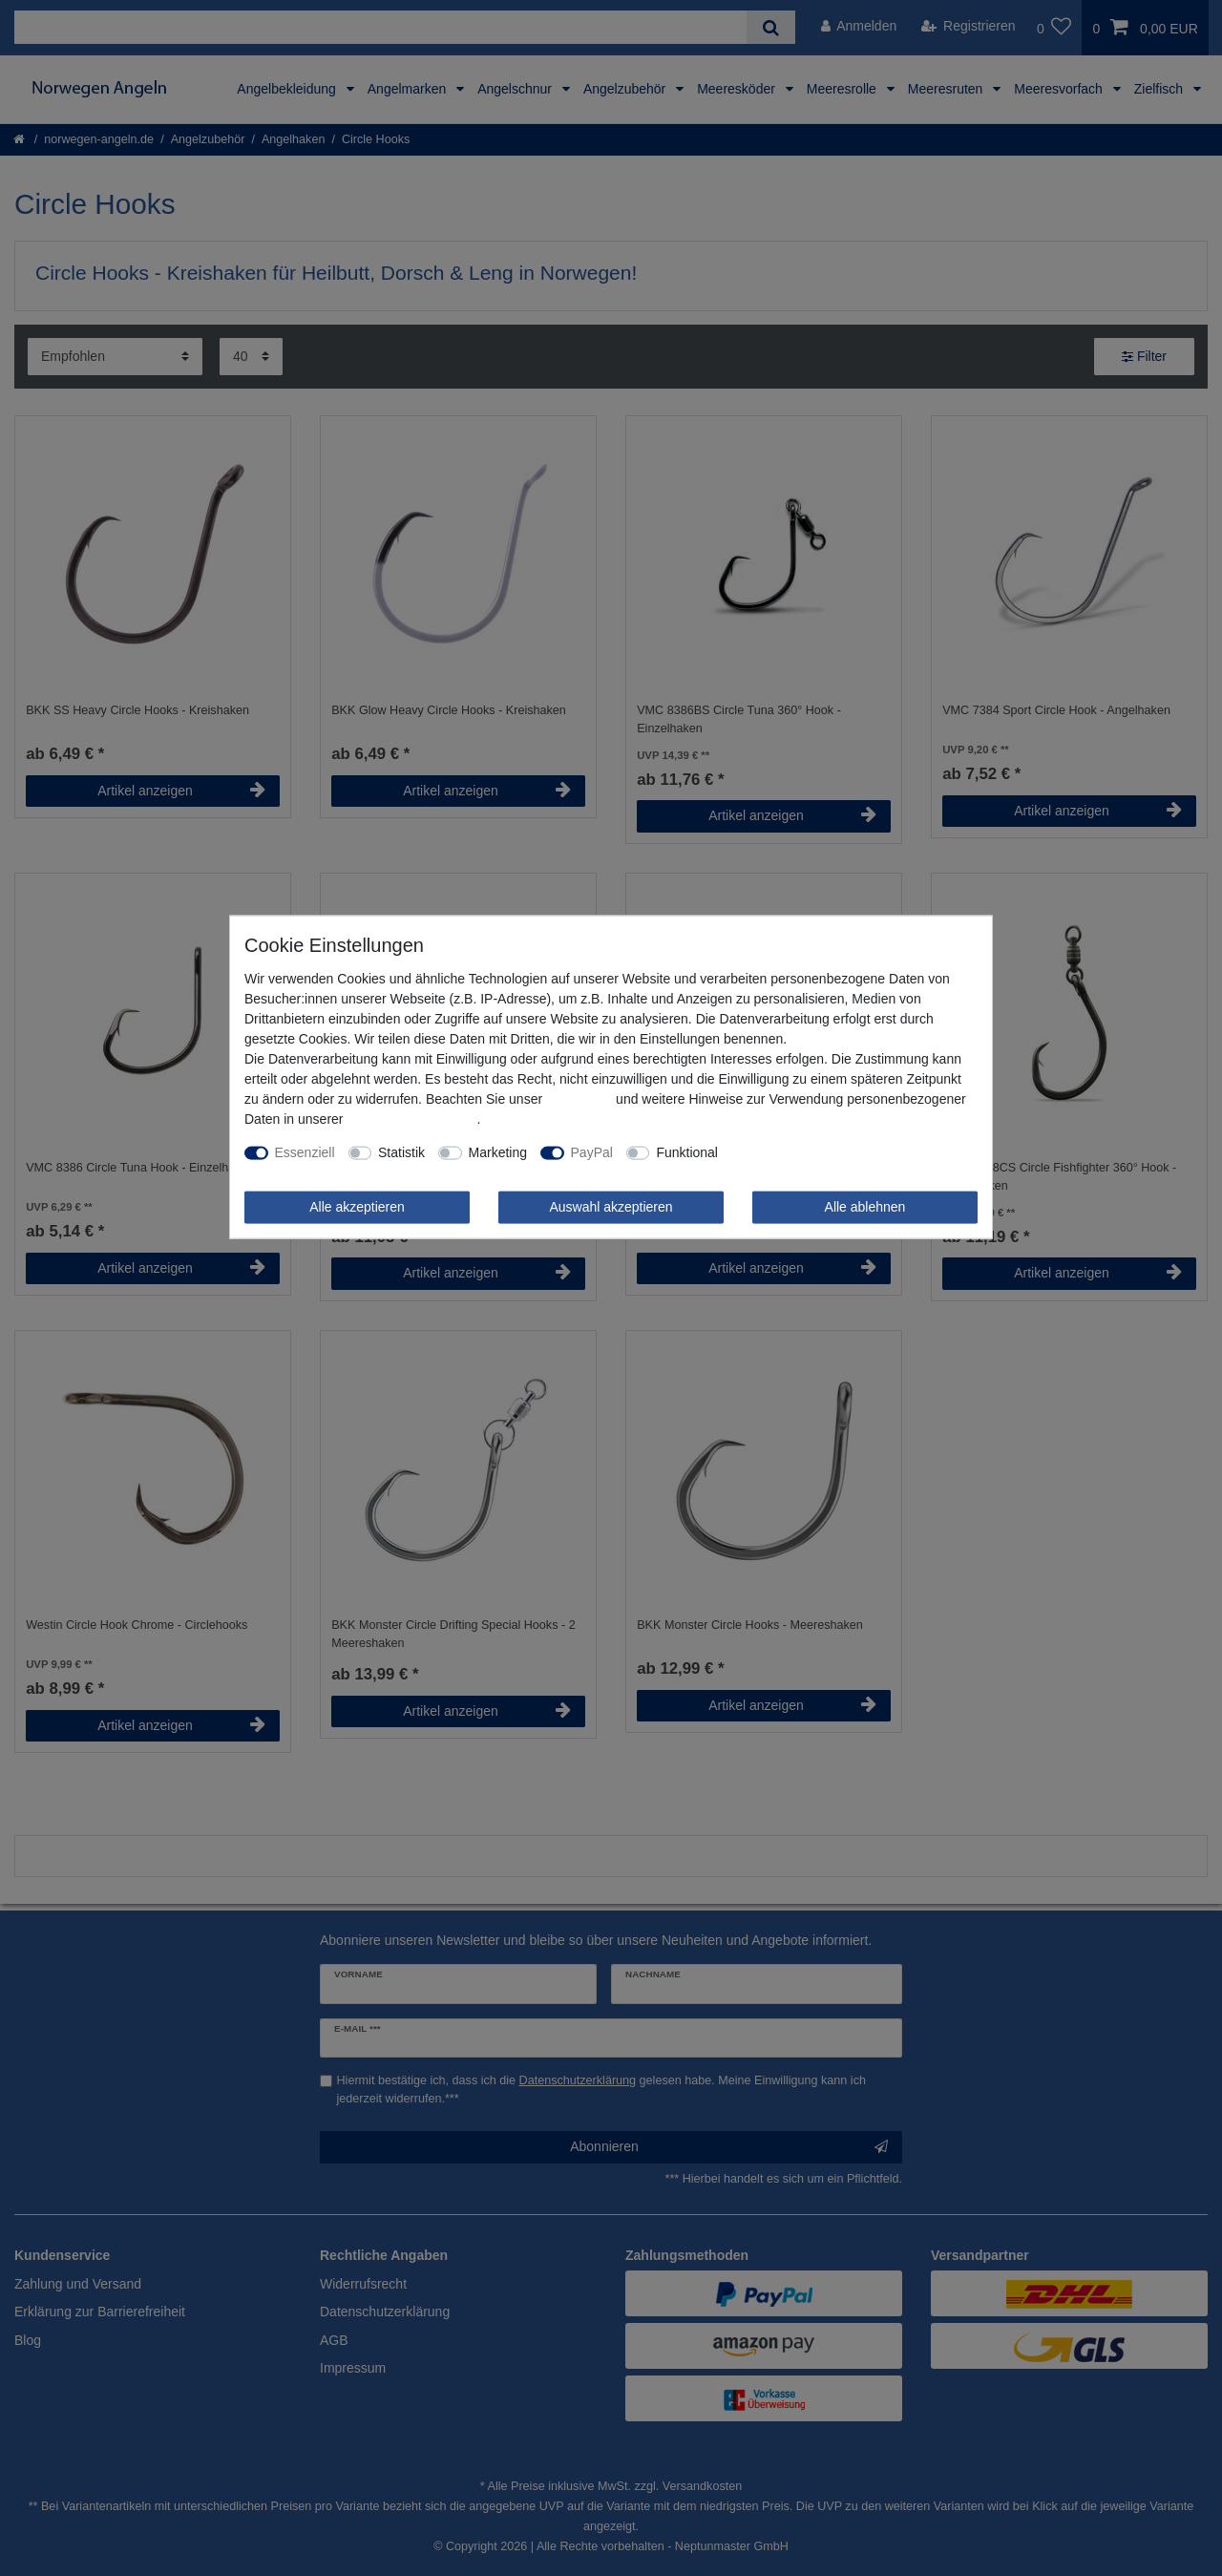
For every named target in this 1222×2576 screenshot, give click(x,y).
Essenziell (305, 1152)
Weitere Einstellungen (796, 1152)
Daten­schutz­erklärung (411, 1119)
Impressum (579, 1099)
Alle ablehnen (865, 1206)
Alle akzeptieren (357, 1206)
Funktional (687, 1152)
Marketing (498, 1152)
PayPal (592, 1152)
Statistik (401, 1152)
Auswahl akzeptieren (610, 1206)
